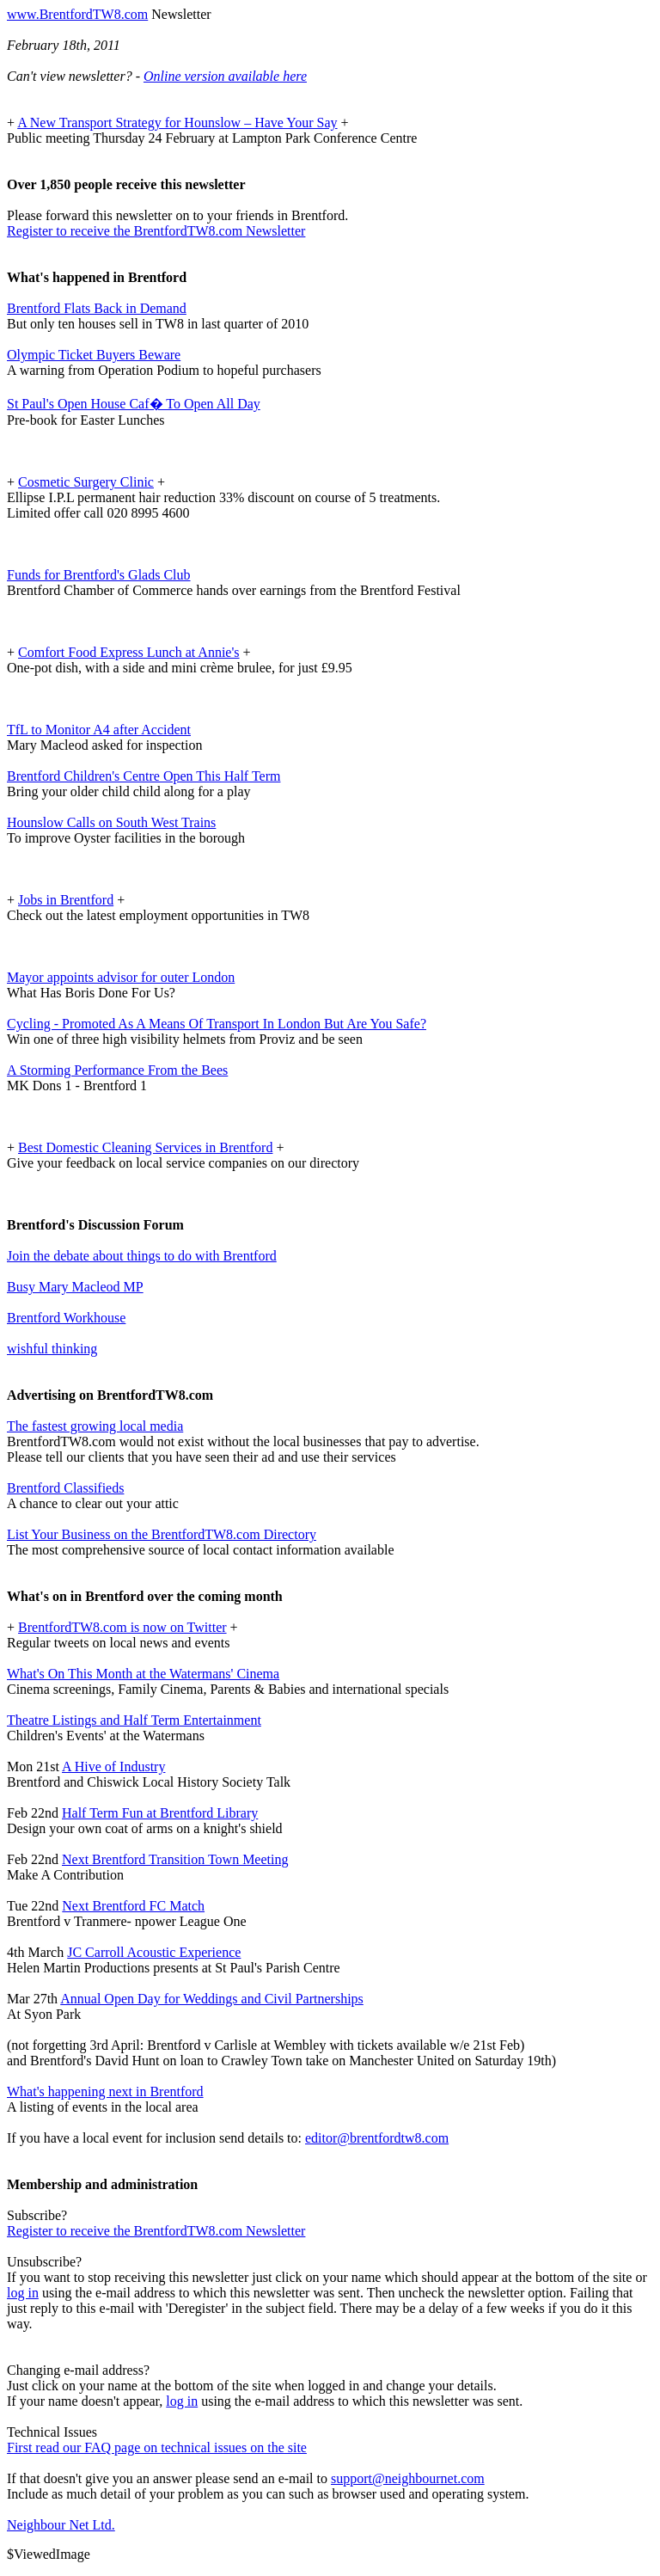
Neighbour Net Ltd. (61, 2525)
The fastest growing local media (95, 1426)
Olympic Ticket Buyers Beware (93, 354)
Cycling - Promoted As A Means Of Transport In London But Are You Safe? (216, 1023)
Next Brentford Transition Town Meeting (175, 1859)
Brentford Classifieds (65, 1488)
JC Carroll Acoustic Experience (154, 1952)
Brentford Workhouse (66, 1317)
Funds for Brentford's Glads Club (99, 574)
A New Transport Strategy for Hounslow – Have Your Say (177, 122)
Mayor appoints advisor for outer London (121, 977)
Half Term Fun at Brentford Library (160, 1813)
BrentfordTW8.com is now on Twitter (122, 1627)
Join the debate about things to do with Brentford (142, 1255)
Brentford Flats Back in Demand (96, 308)
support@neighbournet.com (408, 2478)
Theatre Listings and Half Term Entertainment (134, 1720)
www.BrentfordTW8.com (77, 14)
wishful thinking (52, 1348)
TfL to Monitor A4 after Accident (99, 729)
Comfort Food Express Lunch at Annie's (129, 652)
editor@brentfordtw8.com (377, 2138)
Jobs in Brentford (65, 899)
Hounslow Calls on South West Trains (111, 822)
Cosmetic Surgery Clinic (86, 482)
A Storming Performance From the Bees (117, 1070)
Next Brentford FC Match (133, 1905)
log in (23, 2292)
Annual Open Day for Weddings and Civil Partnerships (212, 1998)
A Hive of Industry (113, 1766)
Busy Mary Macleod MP (75, 1286)
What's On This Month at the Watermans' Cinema (143, 1673)
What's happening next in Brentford (105, 2091)
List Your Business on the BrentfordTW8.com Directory (161, 1534)
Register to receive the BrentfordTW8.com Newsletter (156, 231)
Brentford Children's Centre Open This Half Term (143, 776)
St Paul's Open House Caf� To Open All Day (133, 403)
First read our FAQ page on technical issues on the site (157, 2447)
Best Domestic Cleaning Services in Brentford (145, 1147)
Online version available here (225, 76)
